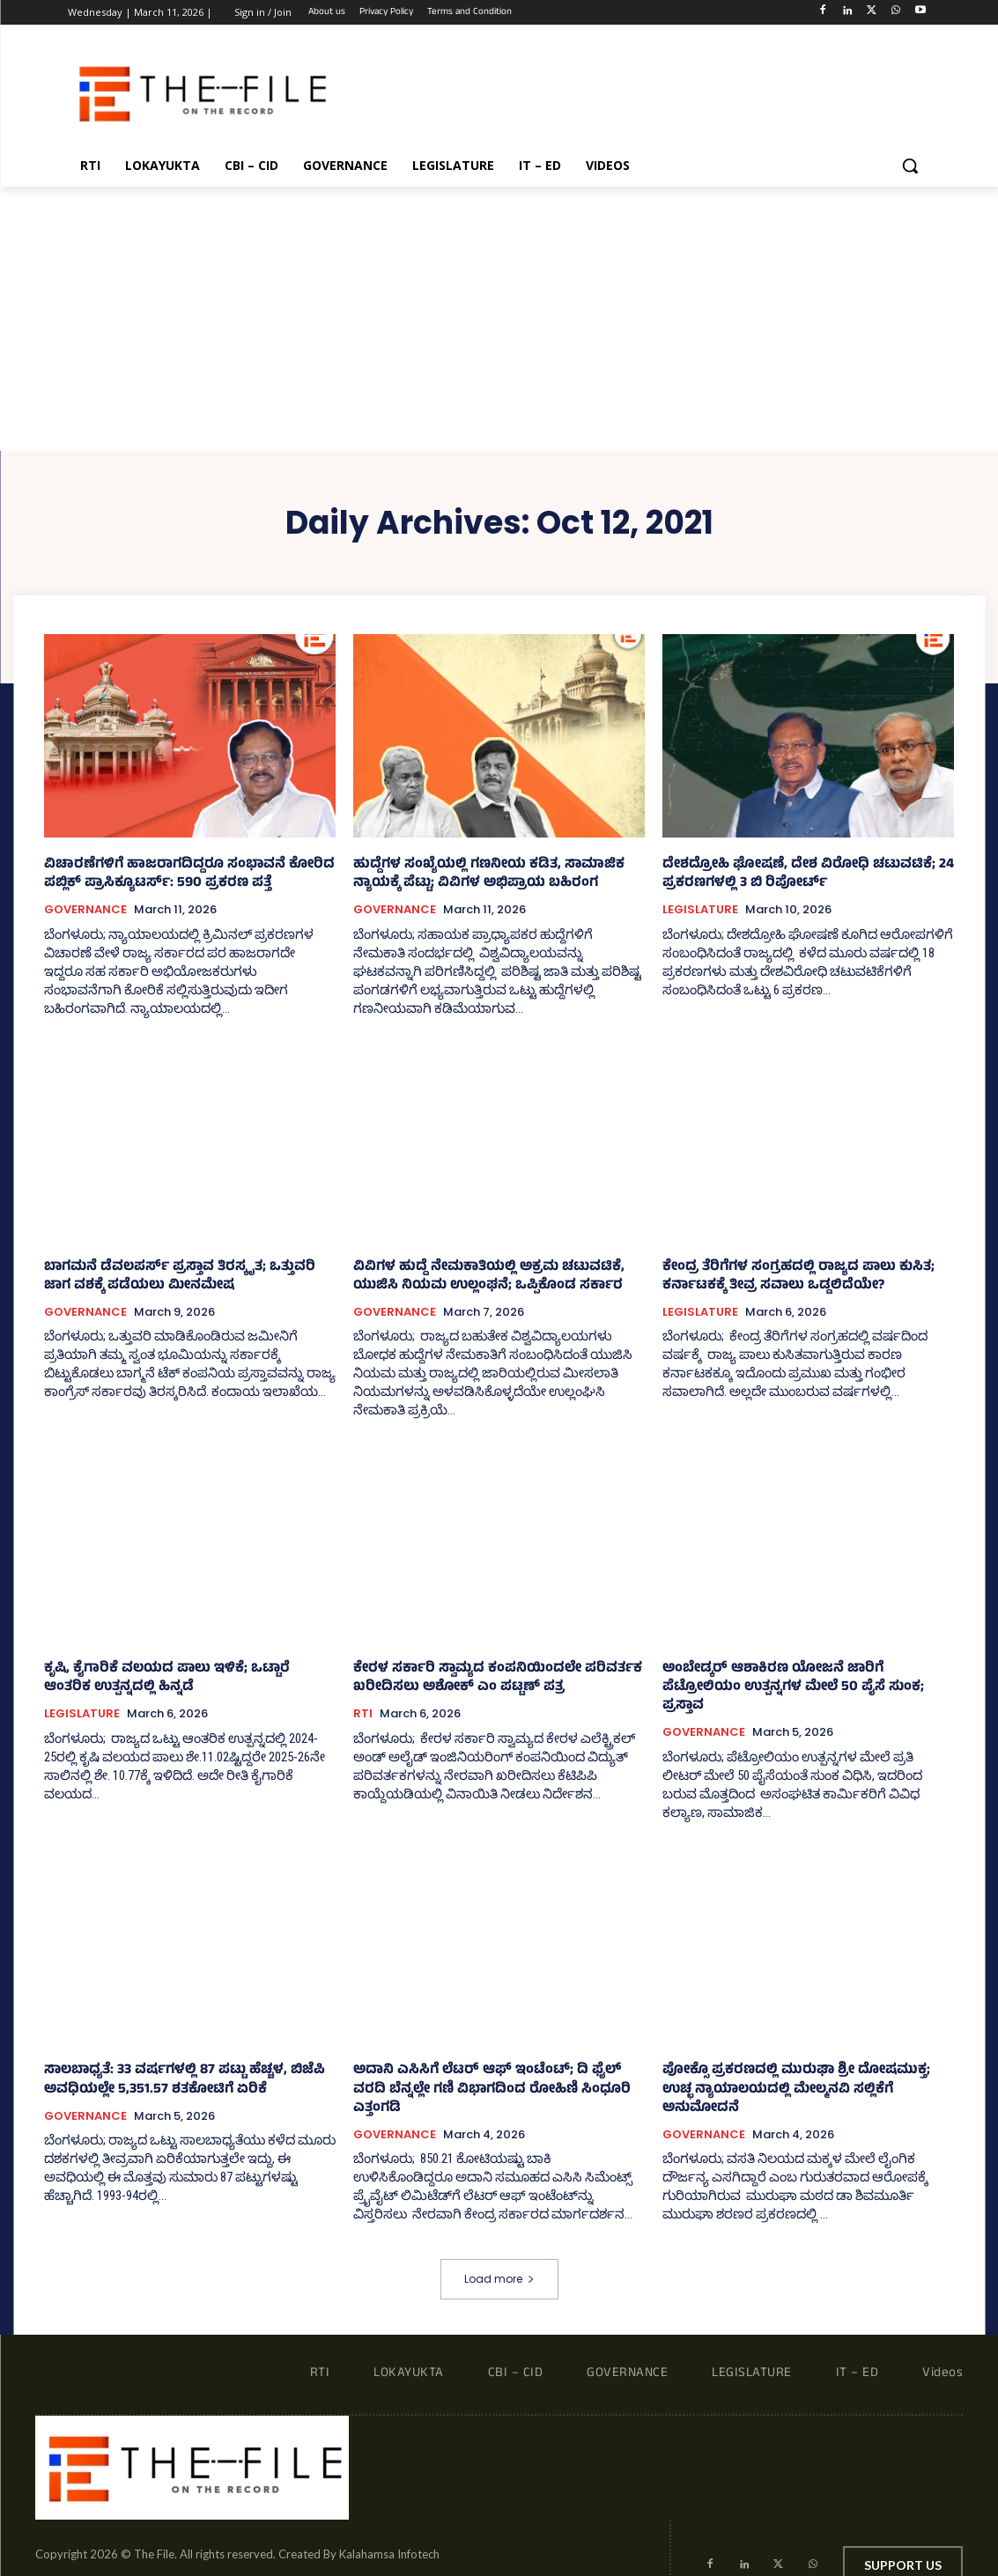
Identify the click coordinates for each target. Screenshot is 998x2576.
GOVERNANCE (85, 910)
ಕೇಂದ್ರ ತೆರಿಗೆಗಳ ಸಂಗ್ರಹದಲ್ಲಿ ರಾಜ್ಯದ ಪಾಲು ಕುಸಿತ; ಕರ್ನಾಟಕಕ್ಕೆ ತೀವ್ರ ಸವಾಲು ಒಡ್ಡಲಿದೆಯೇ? (791, 1277)
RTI (363, 1714)
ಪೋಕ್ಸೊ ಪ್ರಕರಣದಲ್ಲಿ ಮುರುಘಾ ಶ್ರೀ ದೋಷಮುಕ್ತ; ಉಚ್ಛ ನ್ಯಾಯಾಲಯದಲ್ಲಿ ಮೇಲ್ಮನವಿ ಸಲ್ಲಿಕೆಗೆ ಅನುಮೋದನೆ (805, 2061)
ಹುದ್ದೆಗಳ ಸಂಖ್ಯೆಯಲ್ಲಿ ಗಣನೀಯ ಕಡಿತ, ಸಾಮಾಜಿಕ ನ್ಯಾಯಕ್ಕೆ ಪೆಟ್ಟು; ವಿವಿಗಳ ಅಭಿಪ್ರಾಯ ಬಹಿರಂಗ (481, 874)
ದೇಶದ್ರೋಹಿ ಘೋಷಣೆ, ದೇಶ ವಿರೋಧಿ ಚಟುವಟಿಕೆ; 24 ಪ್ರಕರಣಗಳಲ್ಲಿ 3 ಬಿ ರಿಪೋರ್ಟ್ (801, 874)
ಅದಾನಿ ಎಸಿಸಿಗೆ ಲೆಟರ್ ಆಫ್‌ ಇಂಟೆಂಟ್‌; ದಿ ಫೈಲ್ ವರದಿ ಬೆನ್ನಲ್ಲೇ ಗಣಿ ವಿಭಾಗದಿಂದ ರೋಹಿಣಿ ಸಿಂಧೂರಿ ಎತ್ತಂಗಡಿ (496, 2061)
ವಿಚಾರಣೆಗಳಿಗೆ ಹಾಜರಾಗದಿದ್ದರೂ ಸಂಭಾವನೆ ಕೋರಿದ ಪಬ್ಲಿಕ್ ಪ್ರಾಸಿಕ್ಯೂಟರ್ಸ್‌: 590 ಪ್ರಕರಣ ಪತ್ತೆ (181, 874)
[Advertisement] (499, 319)
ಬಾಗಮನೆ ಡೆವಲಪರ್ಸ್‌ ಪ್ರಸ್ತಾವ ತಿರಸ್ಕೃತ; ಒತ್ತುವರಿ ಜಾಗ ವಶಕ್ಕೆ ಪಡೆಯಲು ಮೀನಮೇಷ (187, 1277)
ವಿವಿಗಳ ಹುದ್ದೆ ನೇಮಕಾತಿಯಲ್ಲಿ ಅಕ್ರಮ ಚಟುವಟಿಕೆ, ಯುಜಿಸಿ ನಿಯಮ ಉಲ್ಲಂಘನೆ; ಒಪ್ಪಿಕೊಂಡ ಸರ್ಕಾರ (481, 1277)
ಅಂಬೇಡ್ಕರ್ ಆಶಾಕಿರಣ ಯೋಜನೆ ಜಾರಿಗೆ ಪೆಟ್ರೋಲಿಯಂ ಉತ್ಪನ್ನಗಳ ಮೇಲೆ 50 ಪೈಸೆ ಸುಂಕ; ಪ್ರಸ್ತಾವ (806, 1678)
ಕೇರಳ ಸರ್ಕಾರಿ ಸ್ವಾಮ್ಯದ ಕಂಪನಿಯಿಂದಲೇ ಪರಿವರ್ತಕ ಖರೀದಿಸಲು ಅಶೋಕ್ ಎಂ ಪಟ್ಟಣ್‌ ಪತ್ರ (489, 1678)
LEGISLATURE (700, 910)
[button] (910, 165)
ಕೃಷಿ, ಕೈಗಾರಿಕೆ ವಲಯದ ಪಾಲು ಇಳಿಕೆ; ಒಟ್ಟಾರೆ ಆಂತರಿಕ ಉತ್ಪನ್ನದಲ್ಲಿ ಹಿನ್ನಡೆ (182, 1678)
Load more (499, 2241)
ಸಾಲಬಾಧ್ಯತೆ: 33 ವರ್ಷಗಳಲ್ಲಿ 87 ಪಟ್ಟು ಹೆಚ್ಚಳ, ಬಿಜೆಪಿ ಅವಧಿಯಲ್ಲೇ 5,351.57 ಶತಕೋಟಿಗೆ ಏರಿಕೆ (178, 2061)
